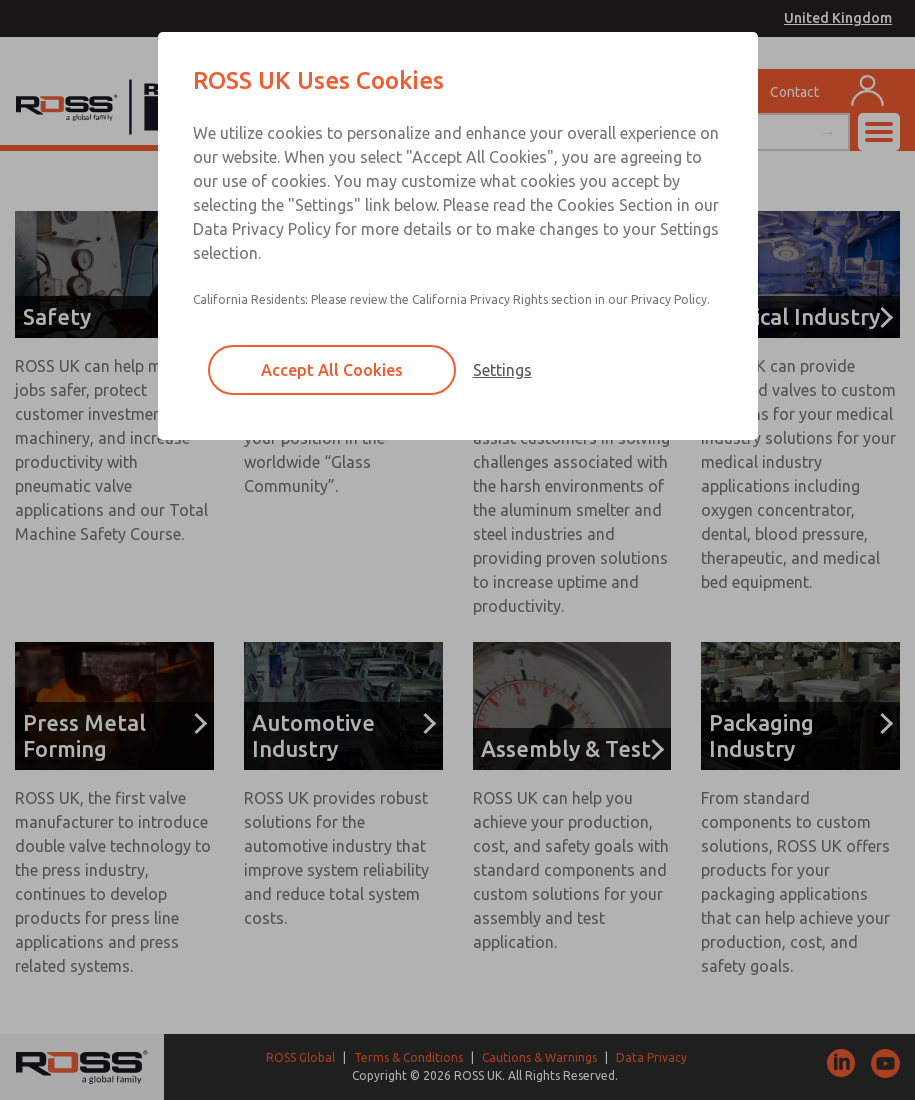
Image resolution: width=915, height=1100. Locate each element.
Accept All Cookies (332, 370)
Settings (502, 370)
